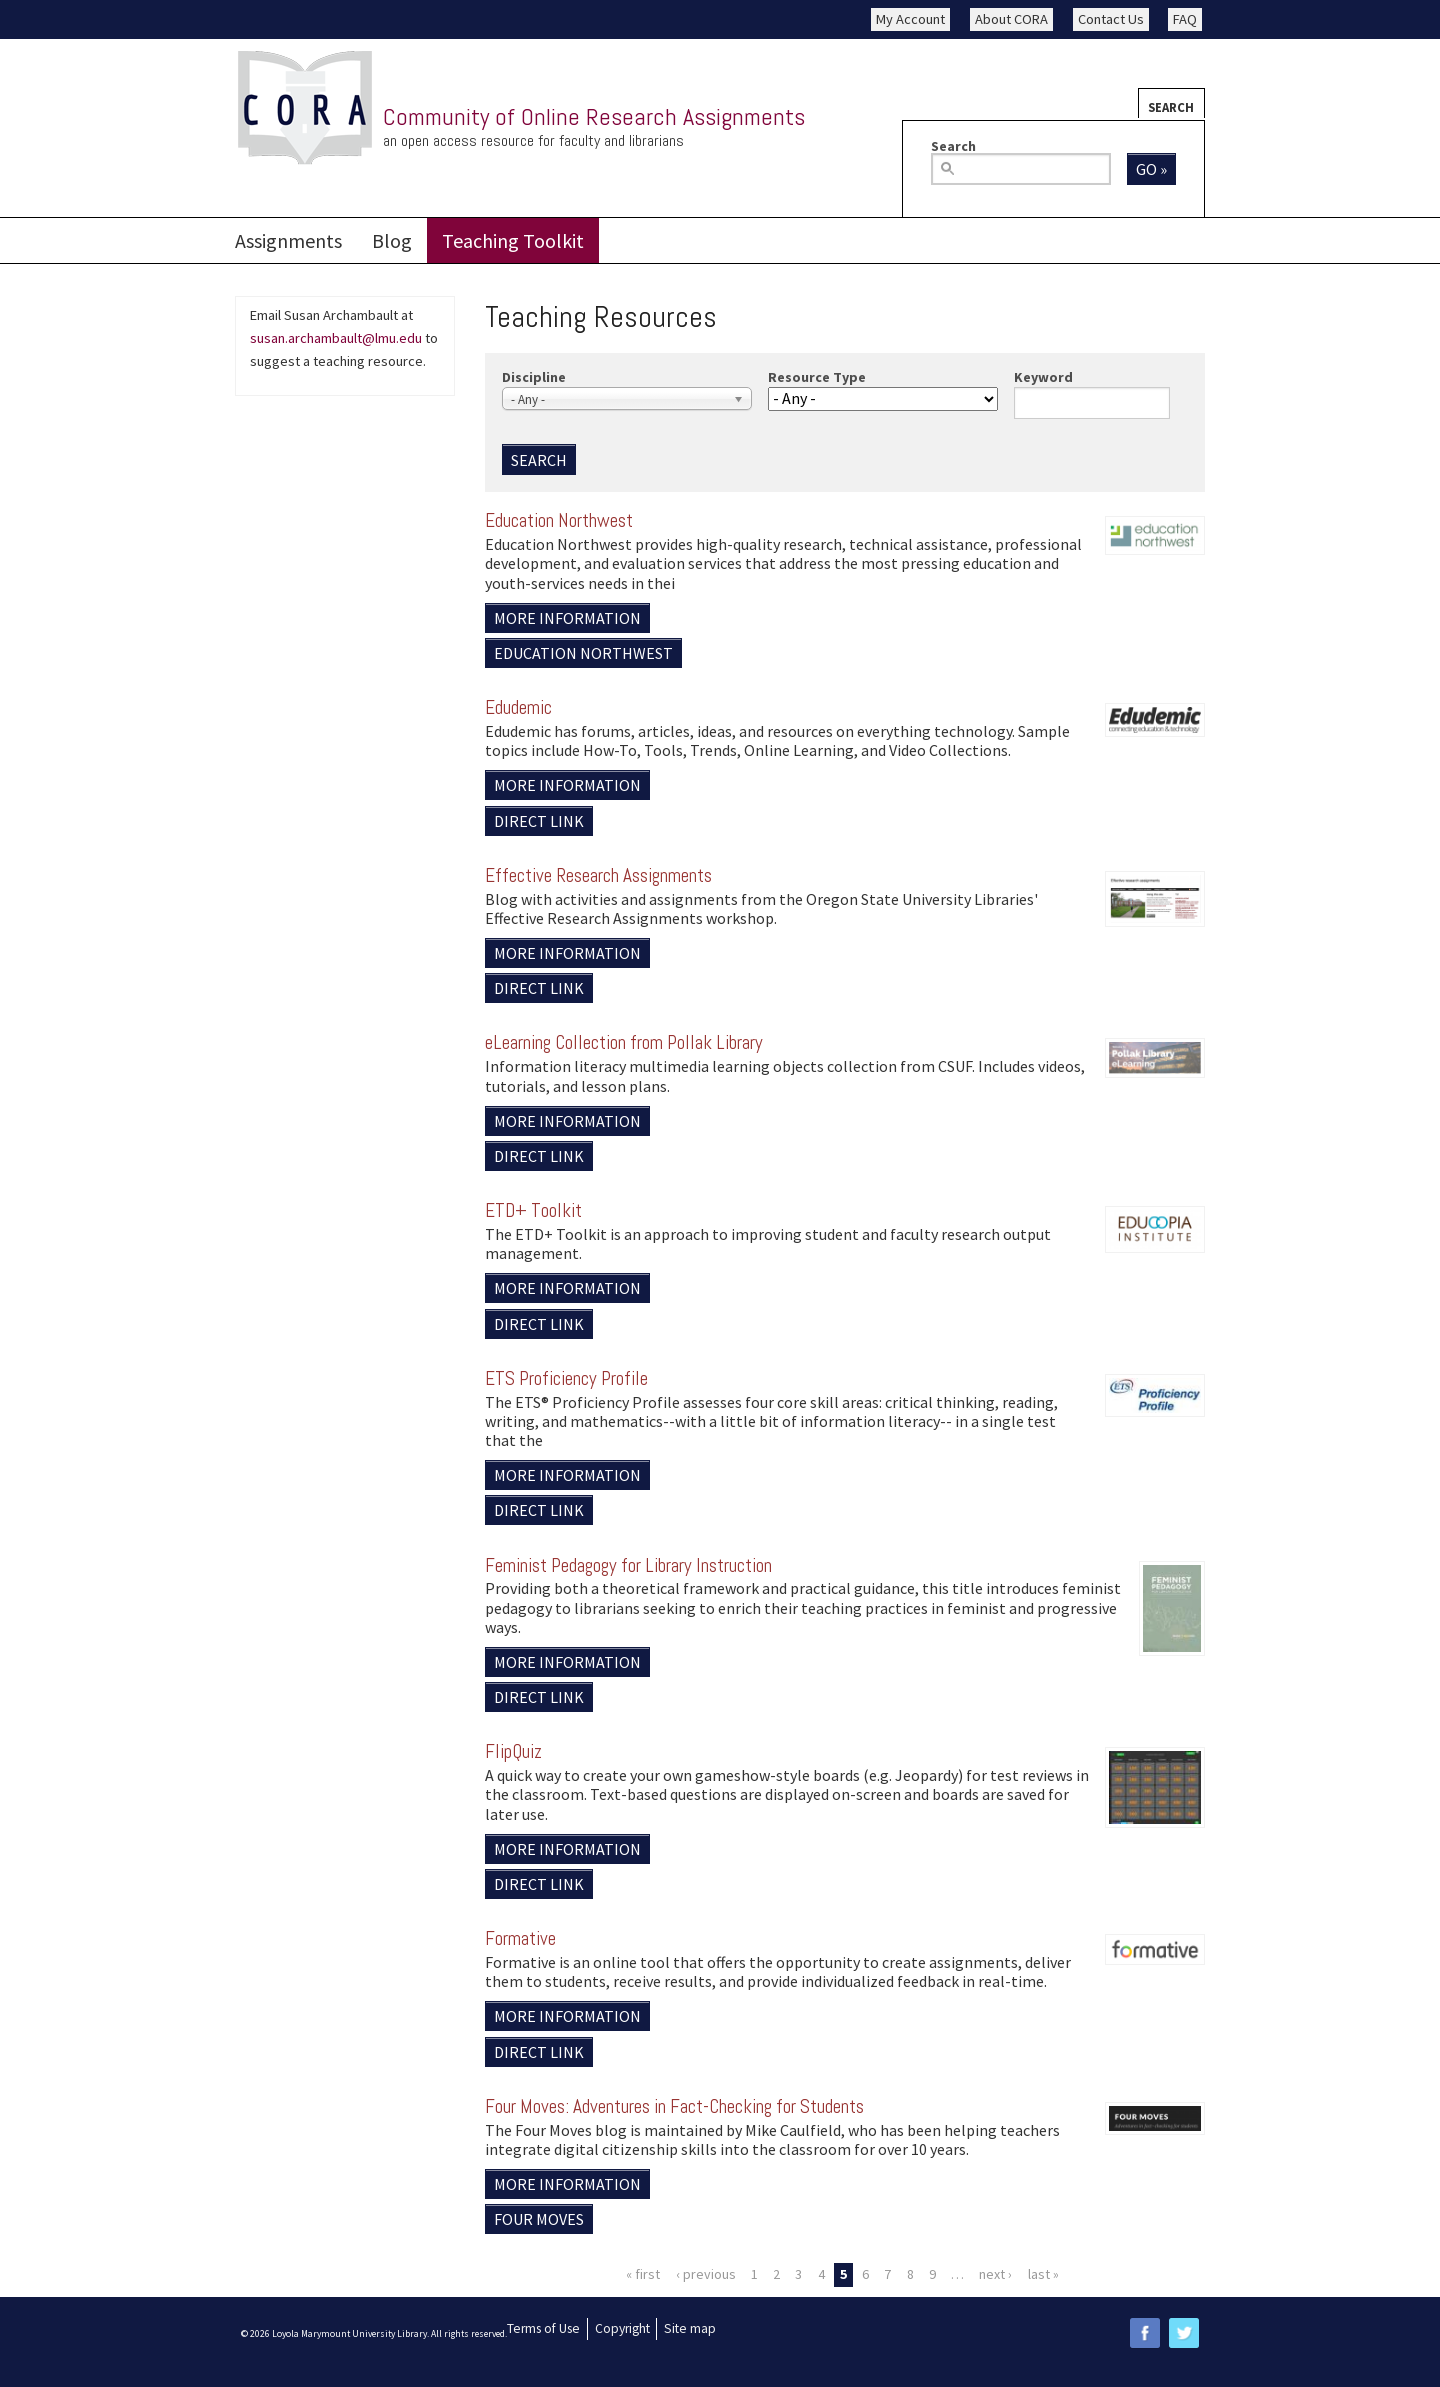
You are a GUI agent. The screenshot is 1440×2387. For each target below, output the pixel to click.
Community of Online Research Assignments (594, 116)
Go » (1151, 169)
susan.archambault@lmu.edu (336, 338)
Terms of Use (543, 2328)
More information (567, 618)
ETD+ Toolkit (533, 1210)
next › (995, 2274)
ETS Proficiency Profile (566, 1378)
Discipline (534, 377)
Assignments (288, 240)
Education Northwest (559, 520)
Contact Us (1111, 19)
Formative (520, 1938)
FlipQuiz (513, 1751)
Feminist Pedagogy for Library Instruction (628, 1565)
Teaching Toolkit (513, 240)
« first (643, 2274)
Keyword (1043, 377)
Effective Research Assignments (598, 875)
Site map (690, 2328)
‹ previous (706, 2274)
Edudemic (518, 707)
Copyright (622, 2328)
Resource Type (817, 377)
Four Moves (539, 2219)
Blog (392, 240)
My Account (910, 19)
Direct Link (539, 821)
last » (1043, 2274)
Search (1171, 107)
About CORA (1011, 19)
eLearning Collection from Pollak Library (624, 1042)
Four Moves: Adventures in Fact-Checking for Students (674, 2106)
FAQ (1185, 19)
